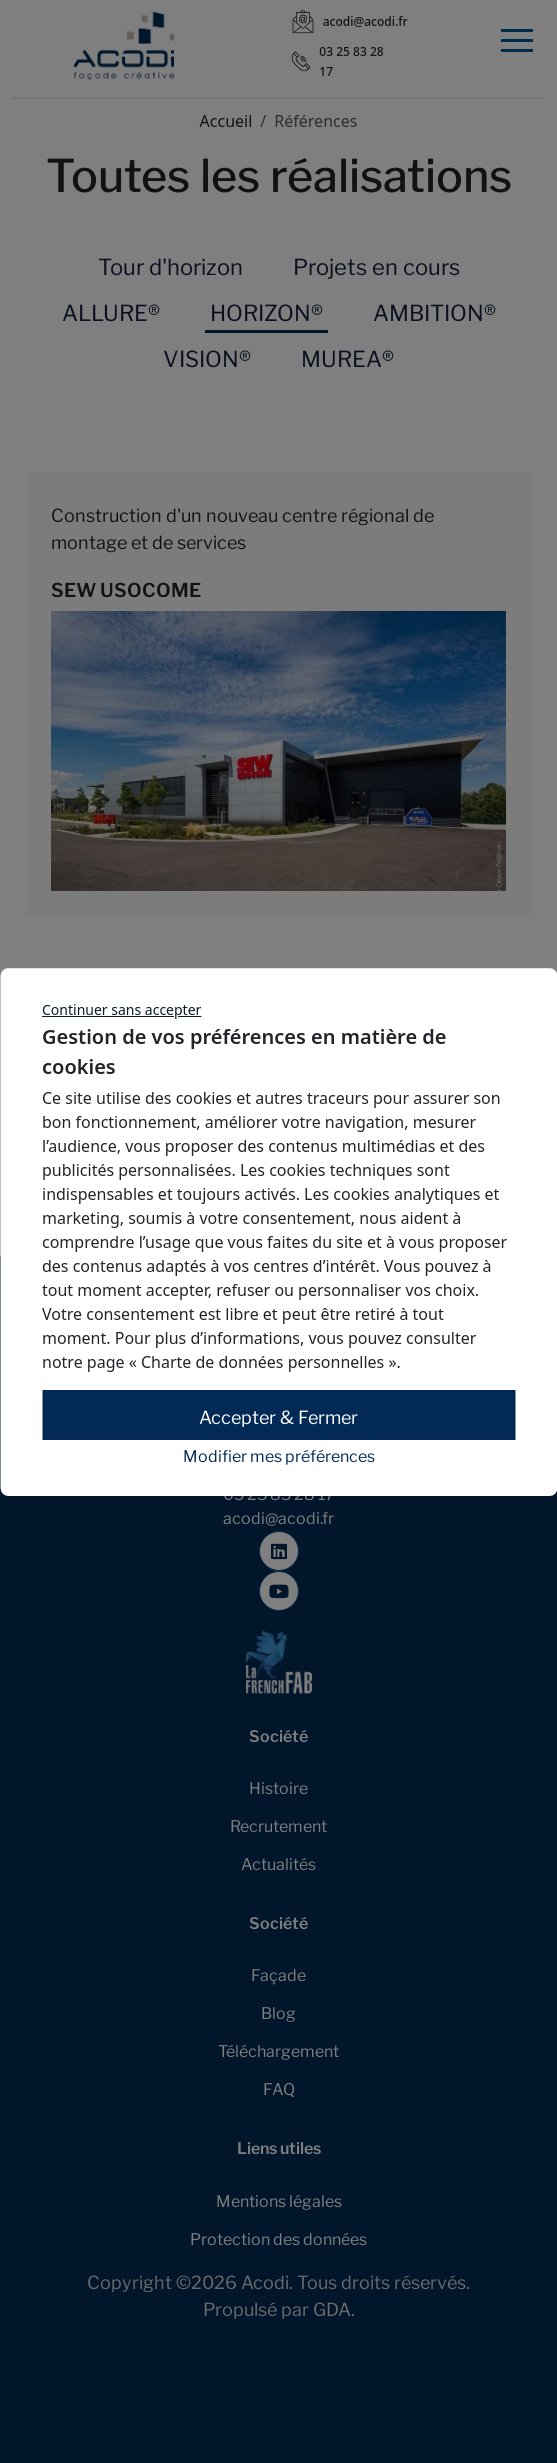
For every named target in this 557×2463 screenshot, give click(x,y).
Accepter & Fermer (278, 1417)
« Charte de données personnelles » (263, 1362)
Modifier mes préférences (279, 1457)
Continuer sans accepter (121, 1009)
